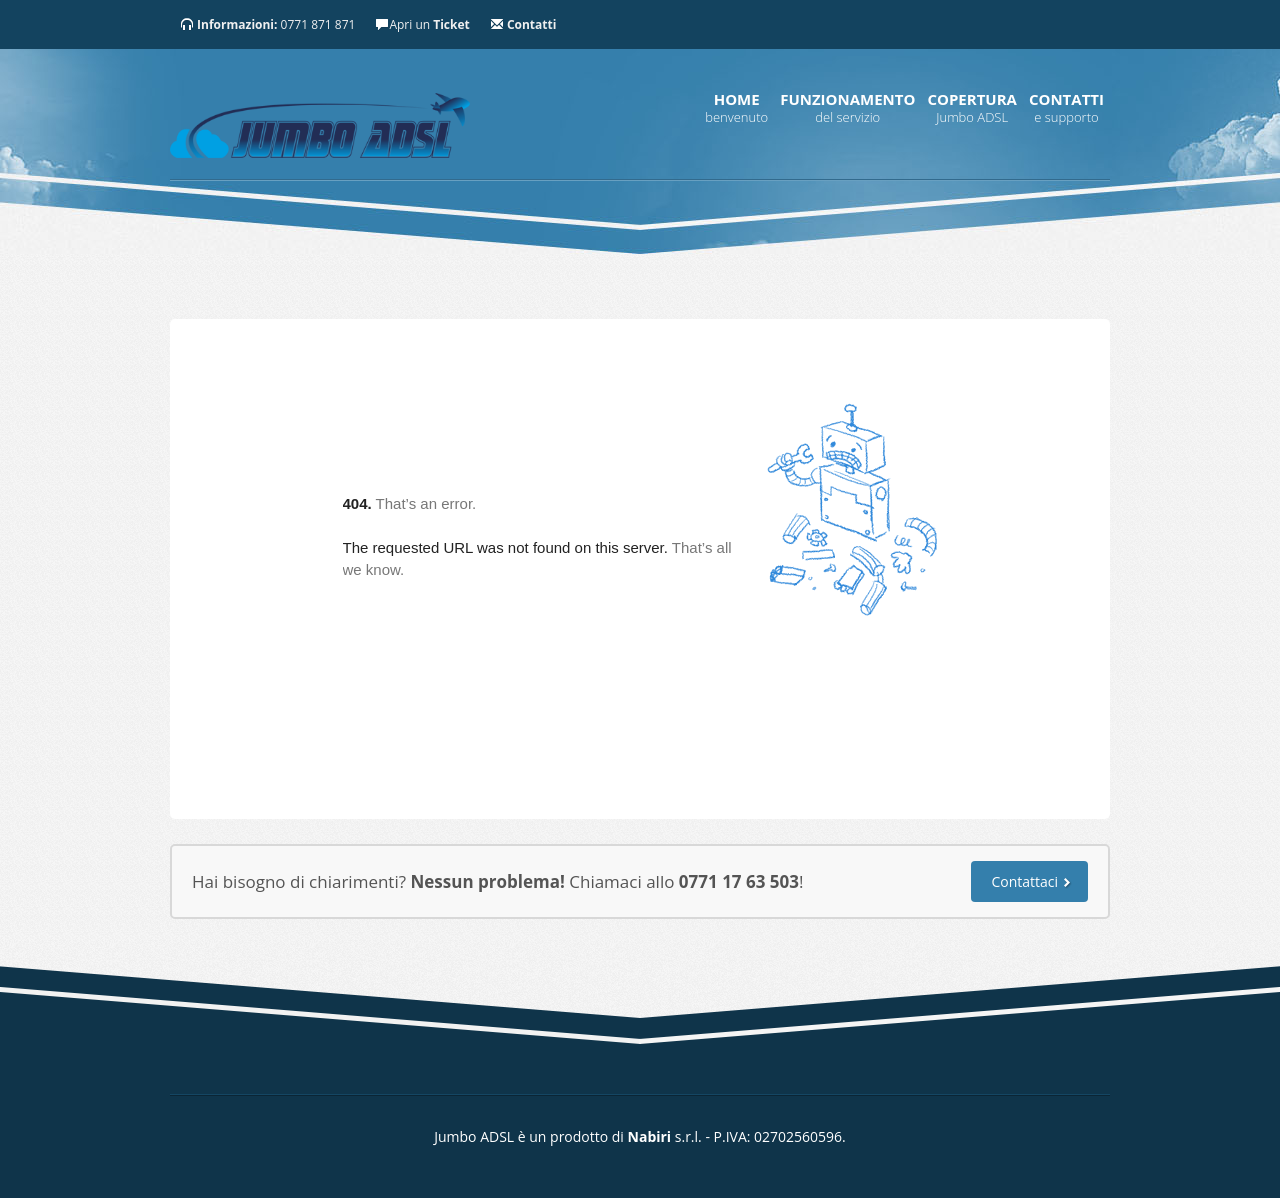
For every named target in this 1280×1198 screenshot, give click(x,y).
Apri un (422, 24)
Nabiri (650, 1136)
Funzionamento (847, 99)
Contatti (1066, 99)
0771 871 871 (267, 24)
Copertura (972, 99)
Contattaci (1024, 881)
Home (737, 99)
